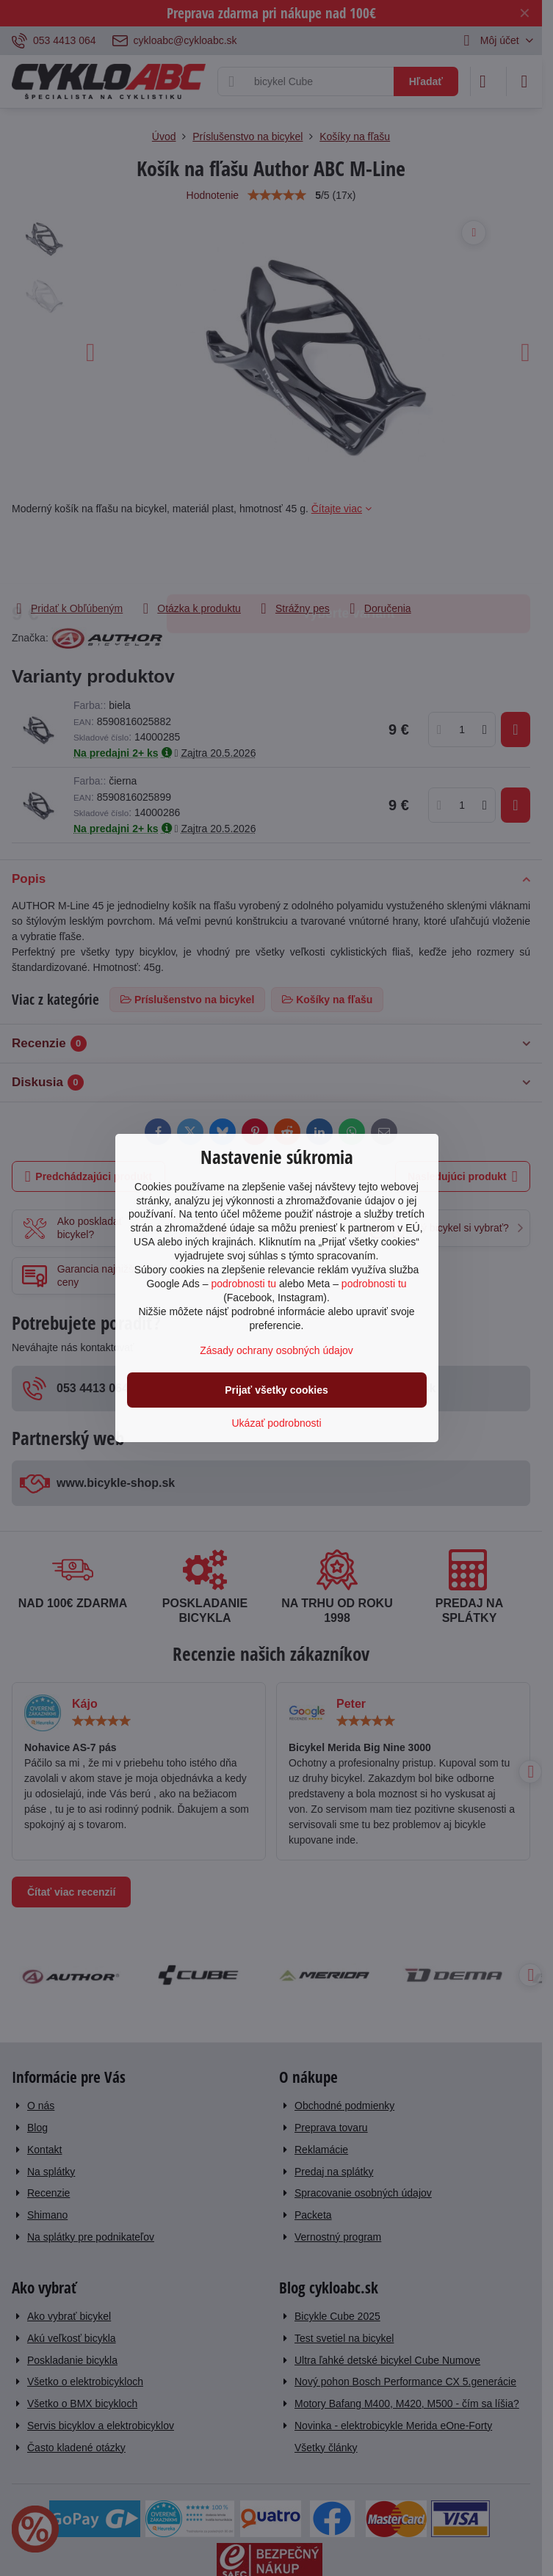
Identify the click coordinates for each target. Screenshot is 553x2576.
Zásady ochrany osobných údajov (276, 1350)
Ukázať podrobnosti (277, 1423)
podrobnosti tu (243, 1283)
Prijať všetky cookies (276, 1390)
